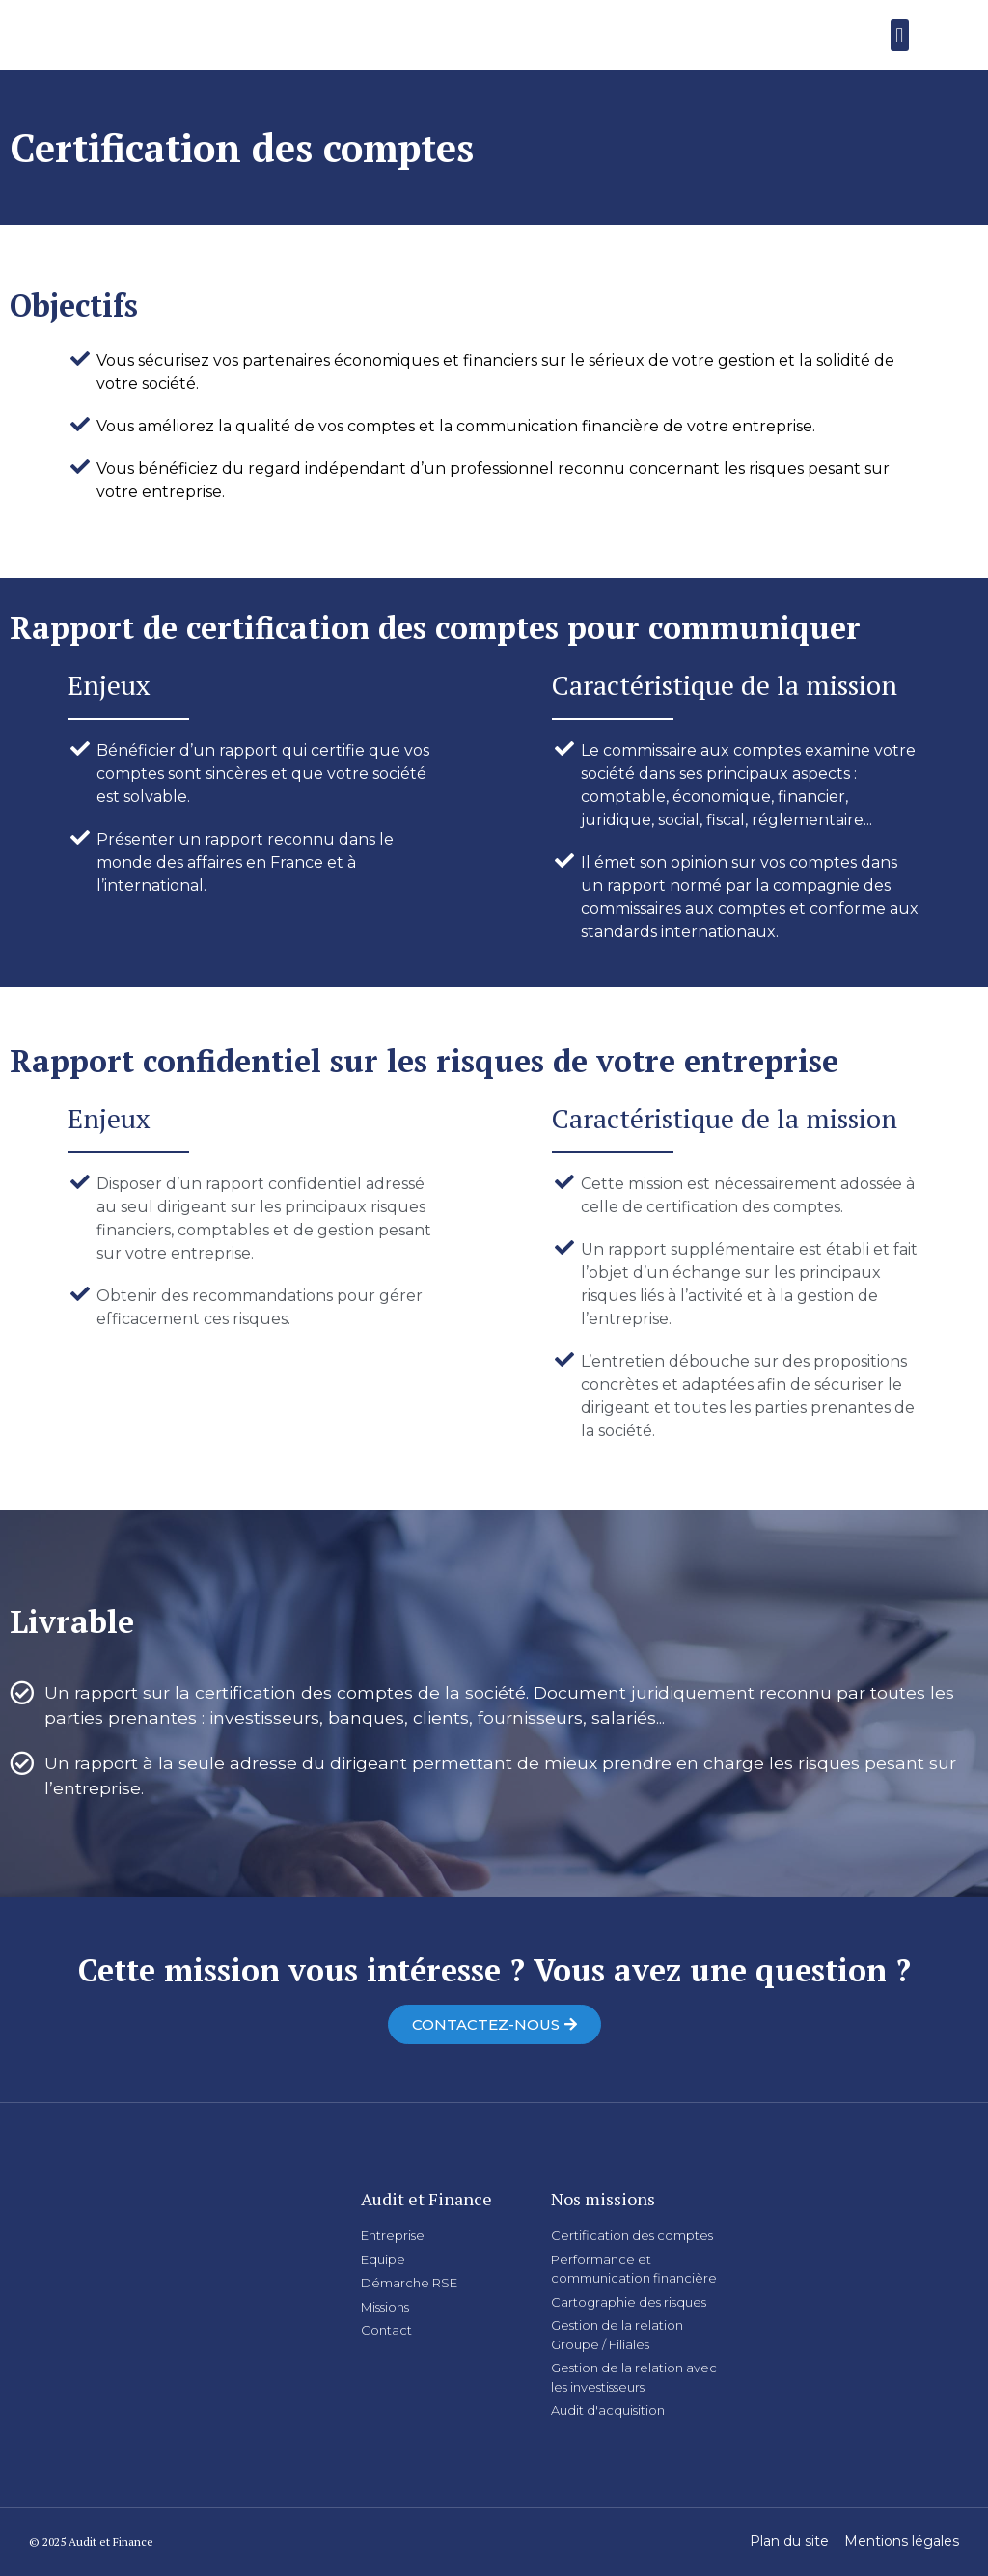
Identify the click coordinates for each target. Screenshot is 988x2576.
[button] (900, 35)
